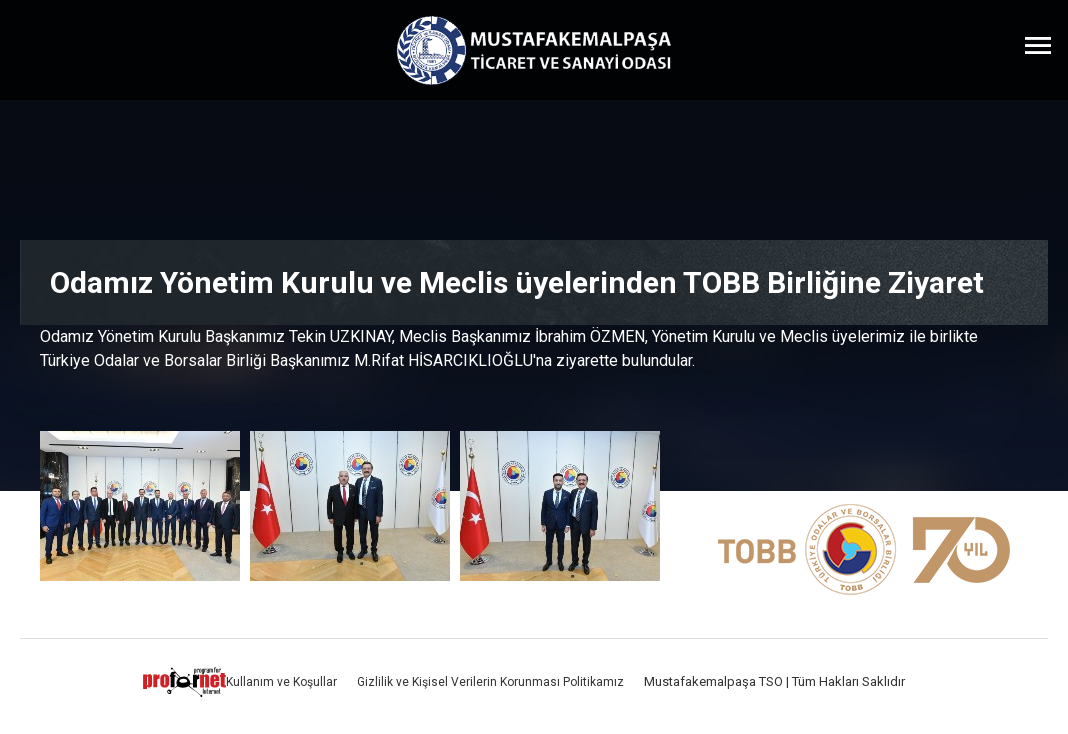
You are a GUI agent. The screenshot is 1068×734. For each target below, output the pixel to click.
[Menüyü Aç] (1038, 45)
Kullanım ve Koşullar (281, 682)
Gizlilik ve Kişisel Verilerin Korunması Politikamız (490, 682)
